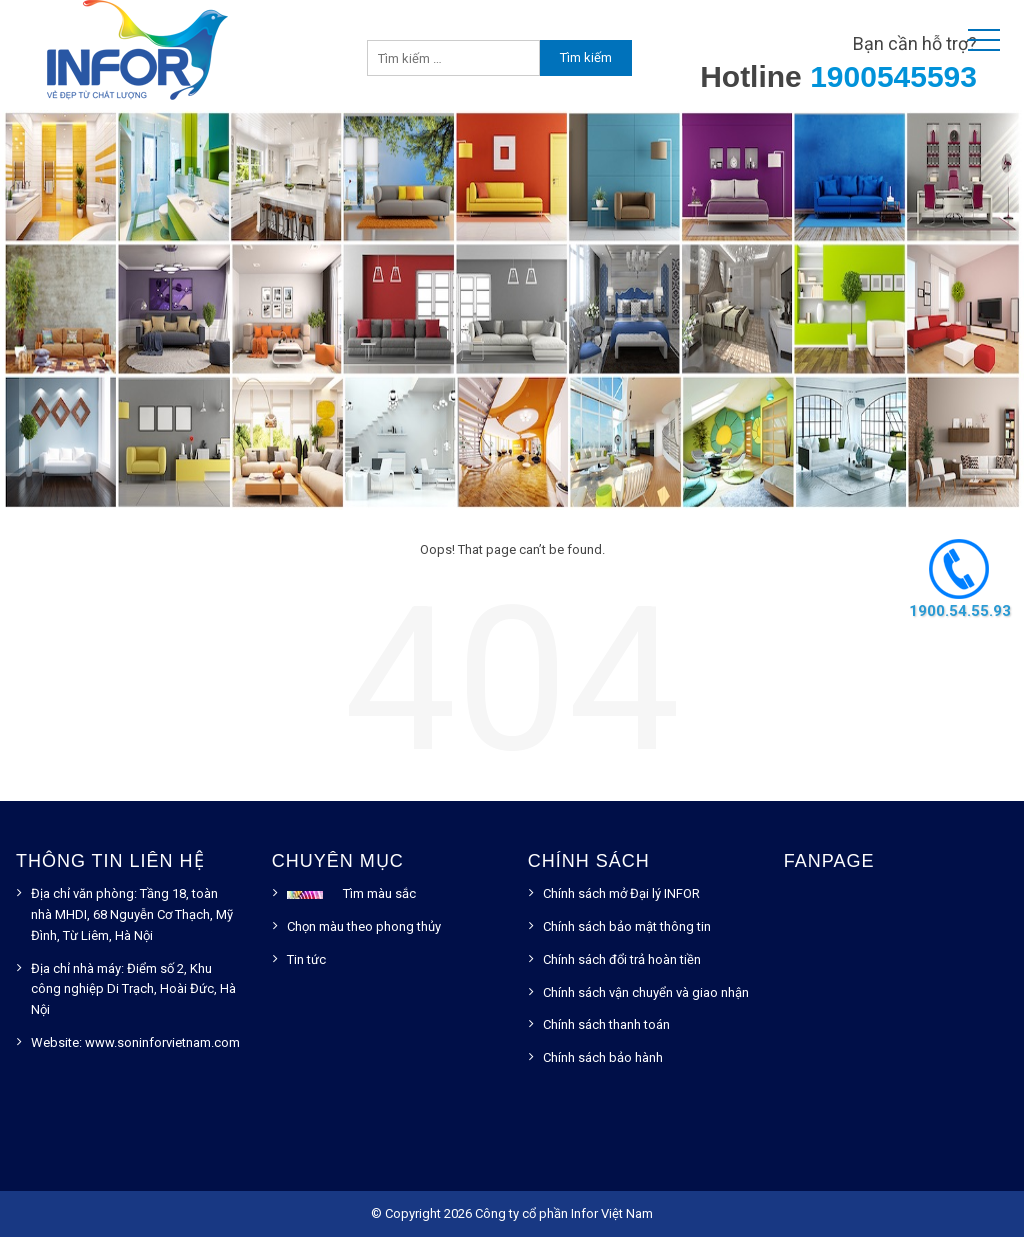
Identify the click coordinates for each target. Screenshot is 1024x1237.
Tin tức (306, 959)
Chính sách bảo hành (603, 1057)
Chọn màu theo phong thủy (364, 926)
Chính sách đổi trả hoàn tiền (622, 959)
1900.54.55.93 (959, 610)
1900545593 (893, 76)
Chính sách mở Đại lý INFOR (621, 893)
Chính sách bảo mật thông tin (627, 926)
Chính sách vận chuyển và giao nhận (646, 992)
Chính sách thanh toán (606, 1024)
